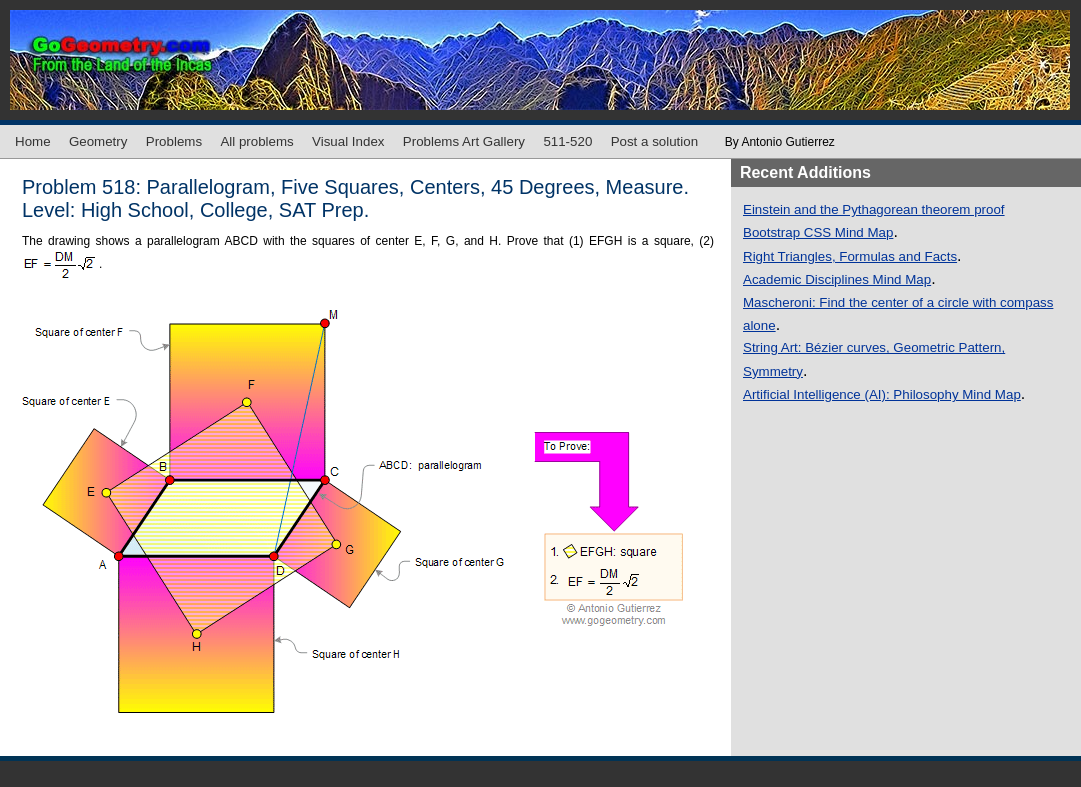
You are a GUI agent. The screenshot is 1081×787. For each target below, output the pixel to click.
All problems (256, 141)
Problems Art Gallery (464, 141)
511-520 (567, 141)
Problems (174, 141)
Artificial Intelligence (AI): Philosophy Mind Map (882, 394)
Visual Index (348, 141)
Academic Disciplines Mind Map (837, 279)
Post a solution (654, 141)
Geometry (98, 141)
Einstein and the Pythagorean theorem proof (874, 209)
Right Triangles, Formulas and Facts (850, 256)
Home (33, 141)
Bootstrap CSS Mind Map (818, 232)
